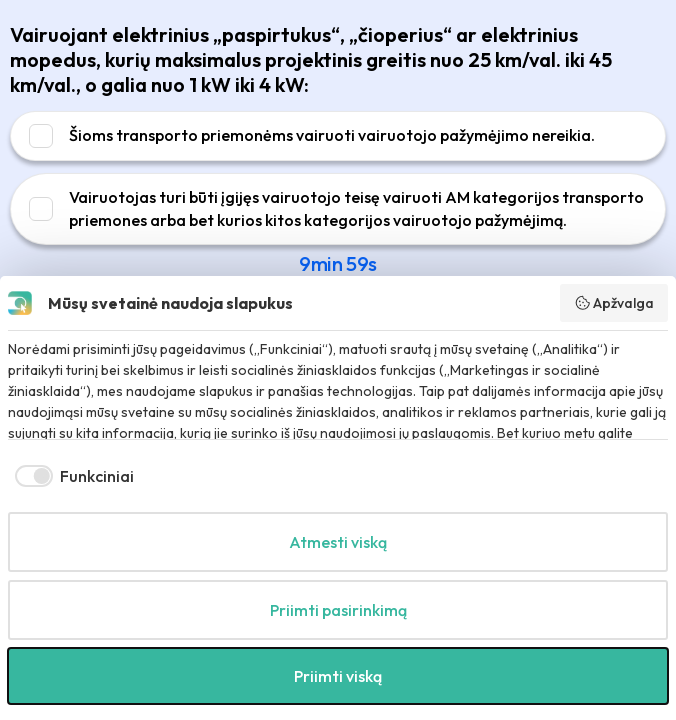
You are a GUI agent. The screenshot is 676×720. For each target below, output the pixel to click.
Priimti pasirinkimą (338, 610)
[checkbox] (71, 476)
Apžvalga (614, 303)
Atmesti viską (338, 542)
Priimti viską (338, 676)
